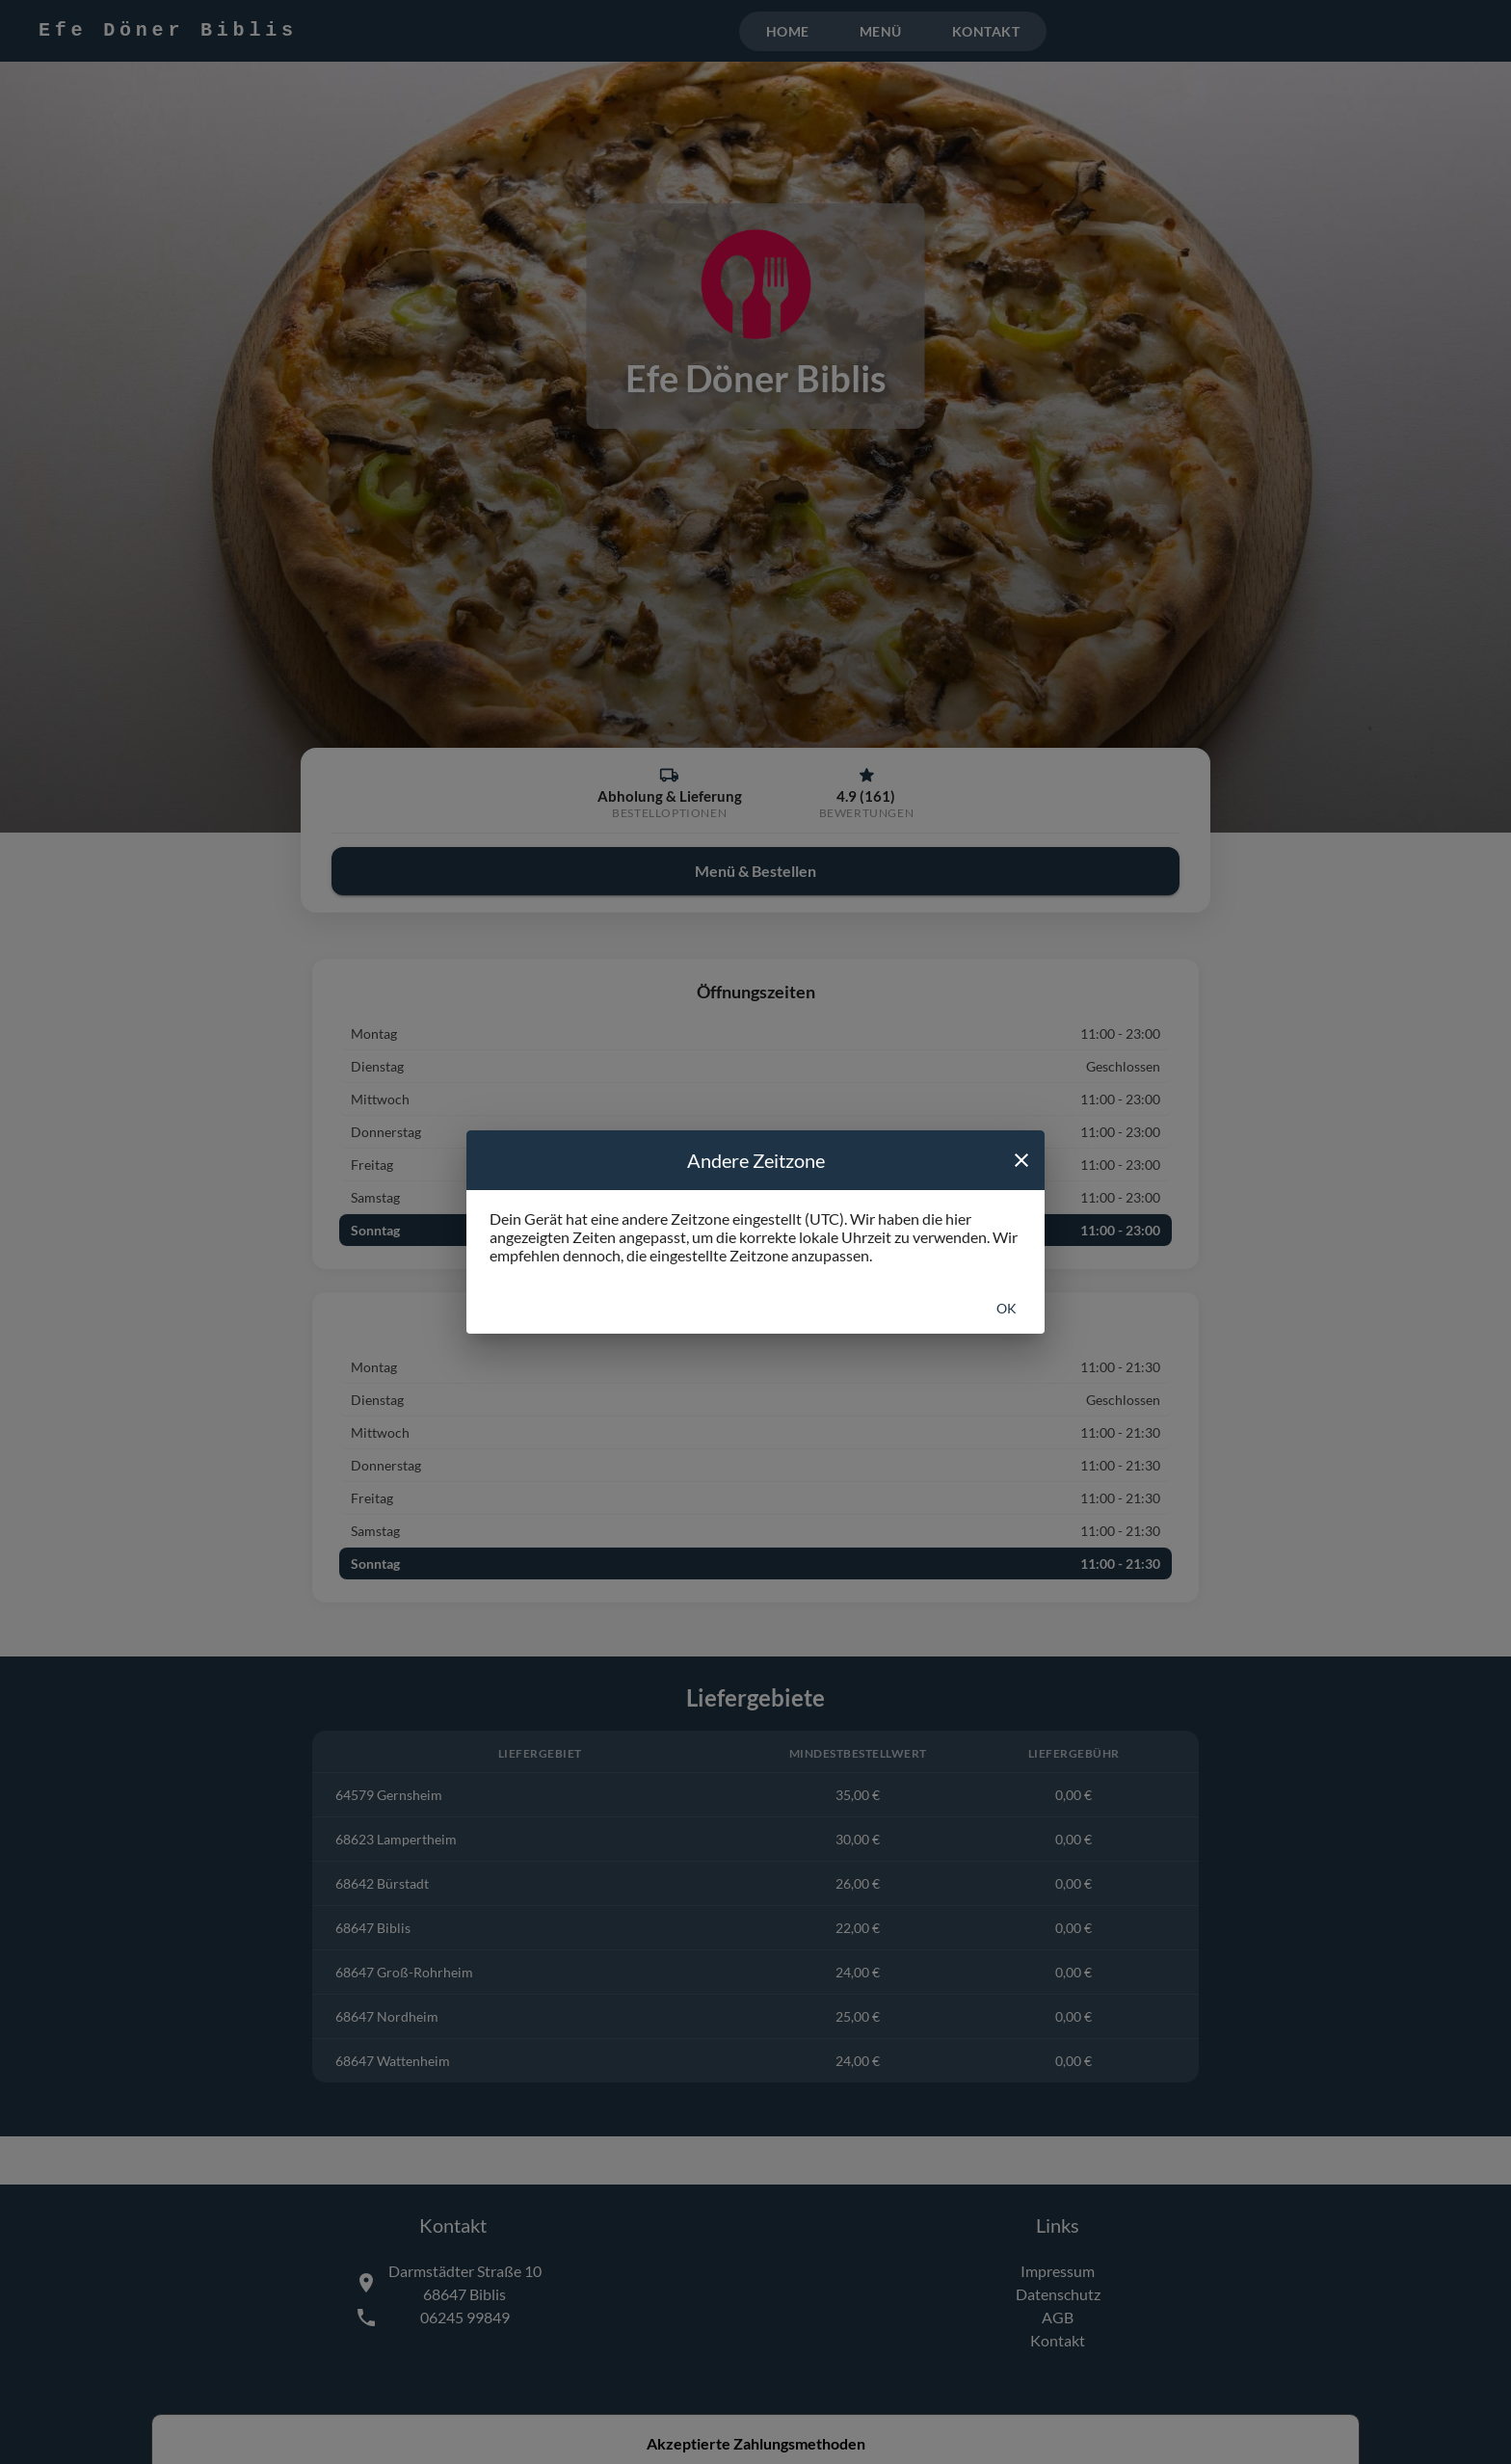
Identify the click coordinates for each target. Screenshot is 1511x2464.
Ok (1006, 1308)
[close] (1021, 1160)
